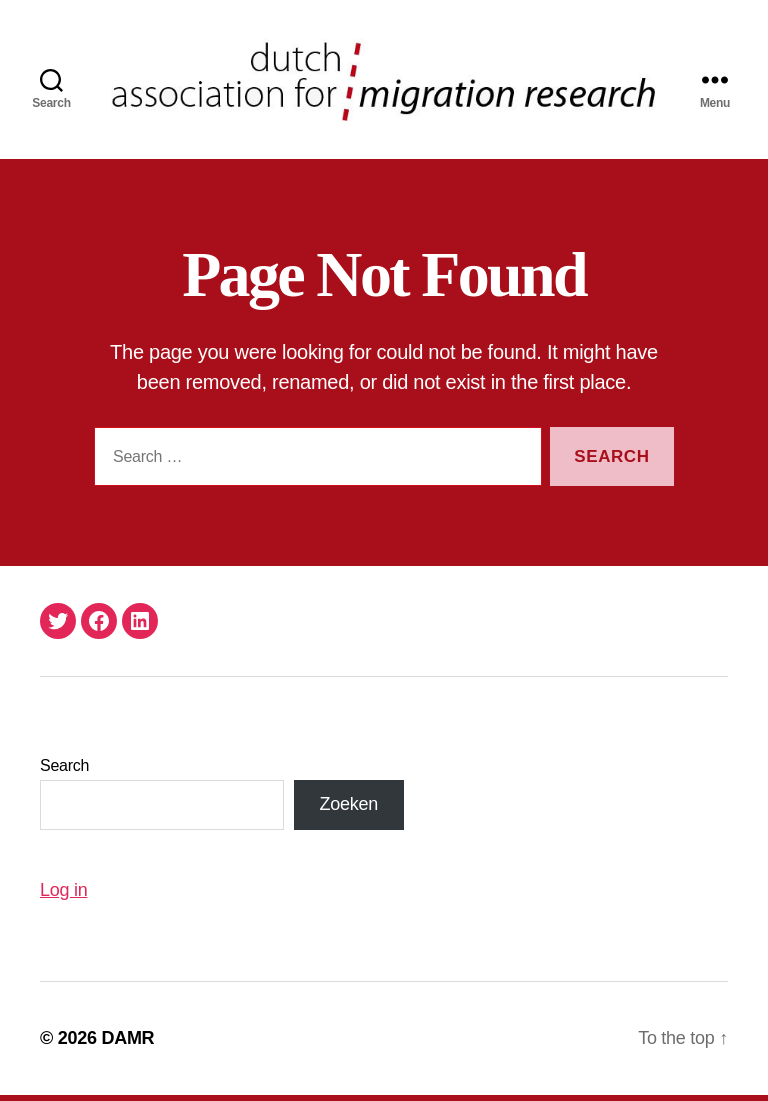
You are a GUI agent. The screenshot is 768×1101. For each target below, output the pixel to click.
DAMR (127, 1044)
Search (64, 771)
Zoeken (349, 811)
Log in (63, 896)
